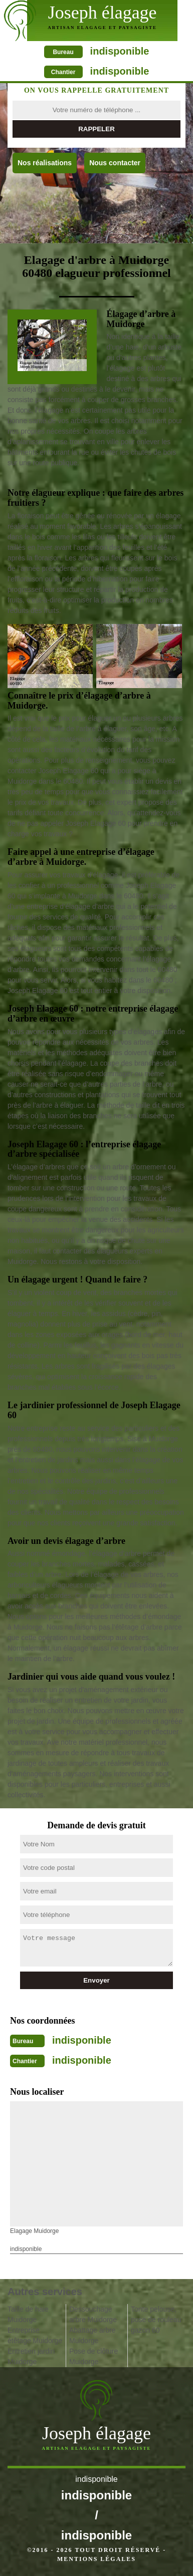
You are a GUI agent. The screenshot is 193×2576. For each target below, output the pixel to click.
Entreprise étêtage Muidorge (35, 2335)
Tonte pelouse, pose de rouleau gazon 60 (156, 2319)
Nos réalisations (45, 163)
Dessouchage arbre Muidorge (93, 2314)
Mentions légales (96, 2558)
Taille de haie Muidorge (28, 2314)
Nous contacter (114, 163)
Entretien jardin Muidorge (31, 2356)
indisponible (119, 51)
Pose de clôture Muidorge (93, 2356)
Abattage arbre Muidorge (92, 2335)
